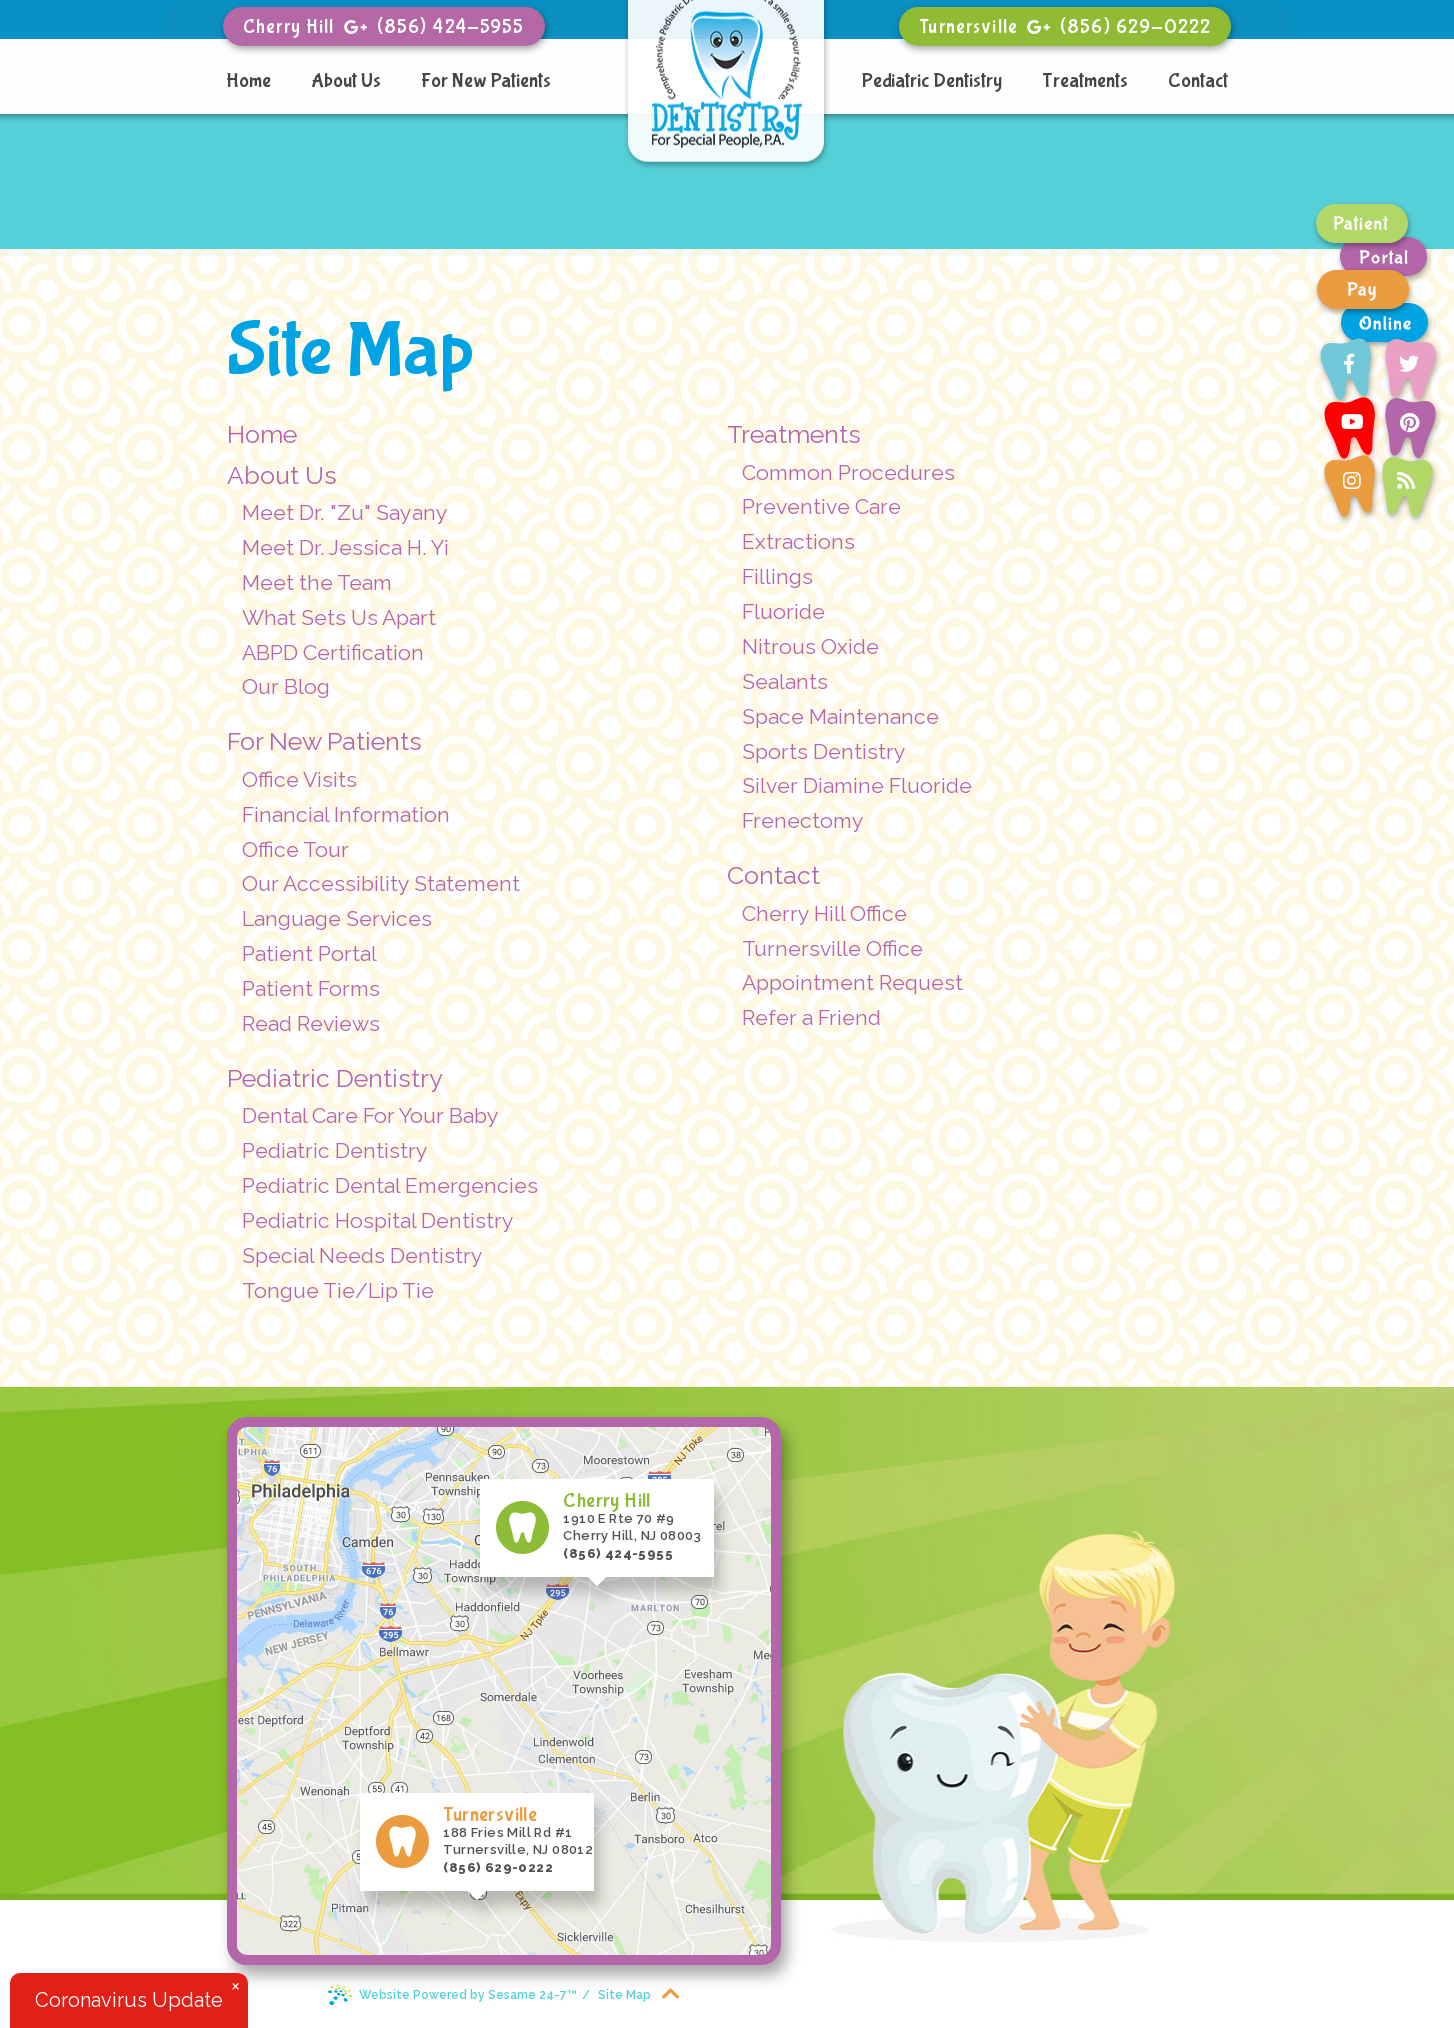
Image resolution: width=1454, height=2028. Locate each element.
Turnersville (968, 27)
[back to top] (671, 1992)
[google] (356, 25)
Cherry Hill (289, 27)
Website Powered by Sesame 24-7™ (452, 1994)
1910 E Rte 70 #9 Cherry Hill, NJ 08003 (633, 1517)
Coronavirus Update (129, 2000)
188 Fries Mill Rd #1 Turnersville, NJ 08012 (519, 1831)
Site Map (624, 1995)
